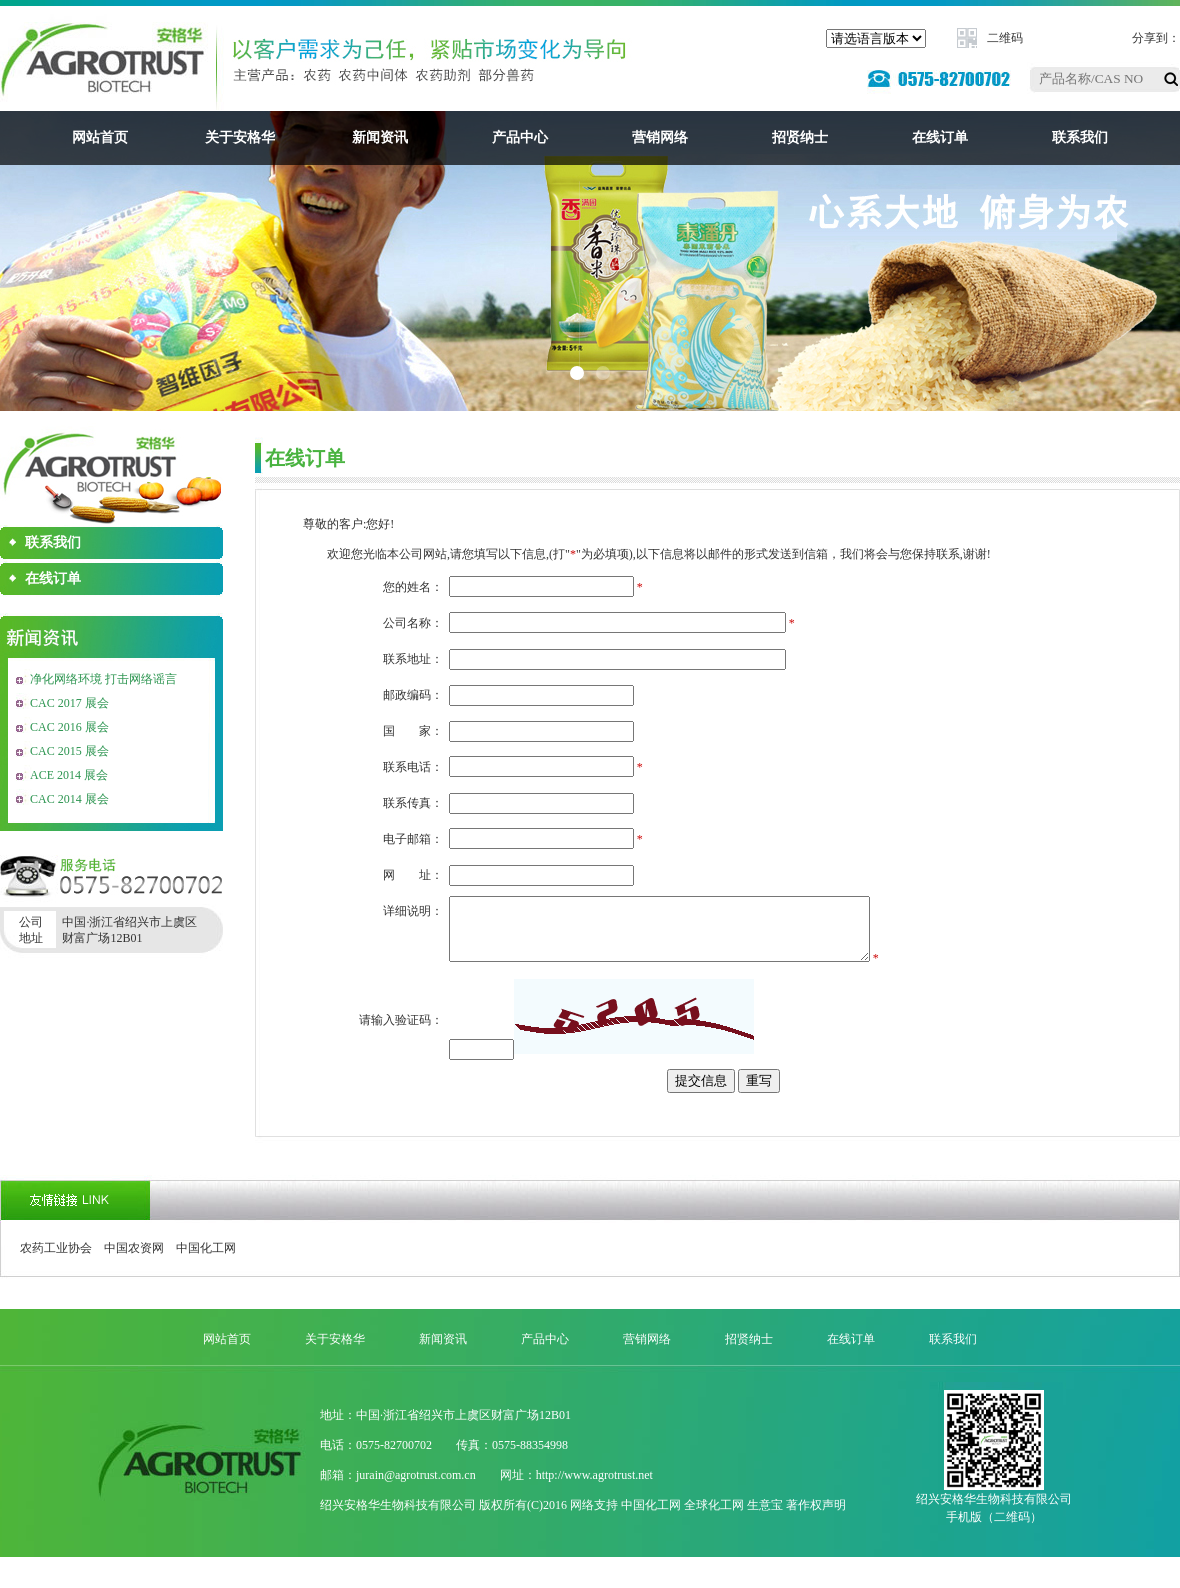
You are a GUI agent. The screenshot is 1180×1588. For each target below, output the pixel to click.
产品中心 (520, 137)
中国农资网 (134, 1260)
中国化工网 (206, 1260)
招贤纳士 (800, 137)
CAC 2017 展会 (69, 703)
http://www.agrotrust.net (594, 1487)
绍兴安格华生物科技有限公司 (398, 1517)
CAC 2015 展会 (69, 751)
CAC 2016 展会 (69, 727)
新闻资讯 (380, 137)
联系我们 (1080, 137)
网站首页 (100, 137)
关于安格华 (240, 137)
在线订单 (940, 137)
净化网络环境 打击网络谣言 (103, 679)
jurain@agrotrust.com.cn (416, 1487)
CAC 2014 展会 (69, 799)
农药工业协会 (56, 1260)
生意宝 (765, 1517)
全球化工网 (714, 1517)
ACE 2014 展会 (69, 775)
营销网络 (660, 137)
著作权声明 (816, 1517)
